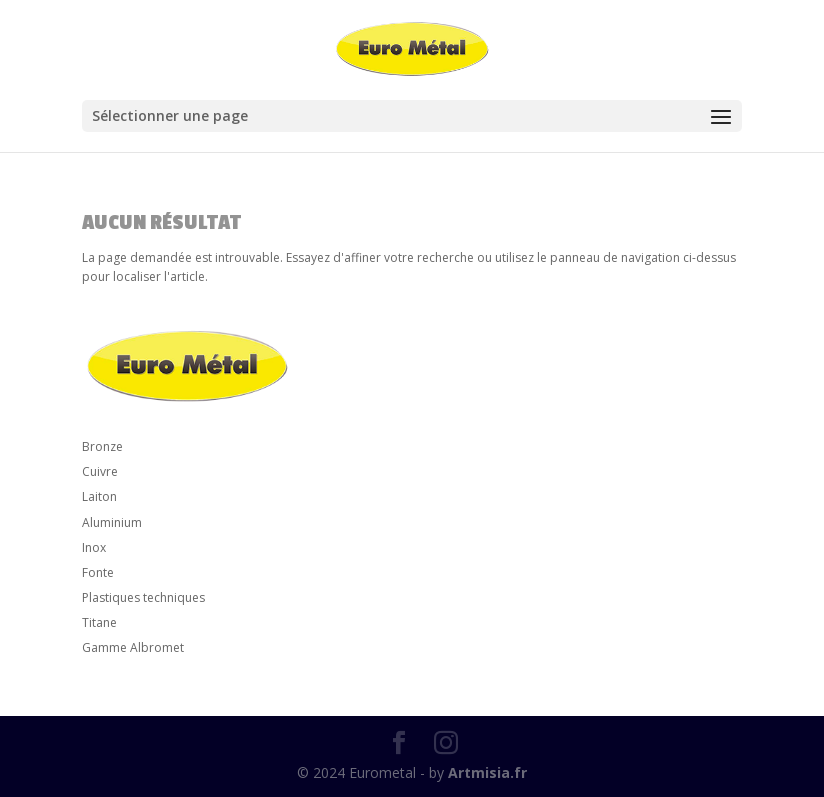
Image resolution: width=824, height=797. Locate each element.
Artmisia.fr (487, 772)
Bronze (102, 446)
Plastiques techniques (143, 597)
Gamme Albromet (133, 647)
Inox (94, 547)
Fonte (98, 572)
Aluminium (112, 522)
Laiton (99, 496)
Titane (99, 622)
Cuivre (100, 471)
